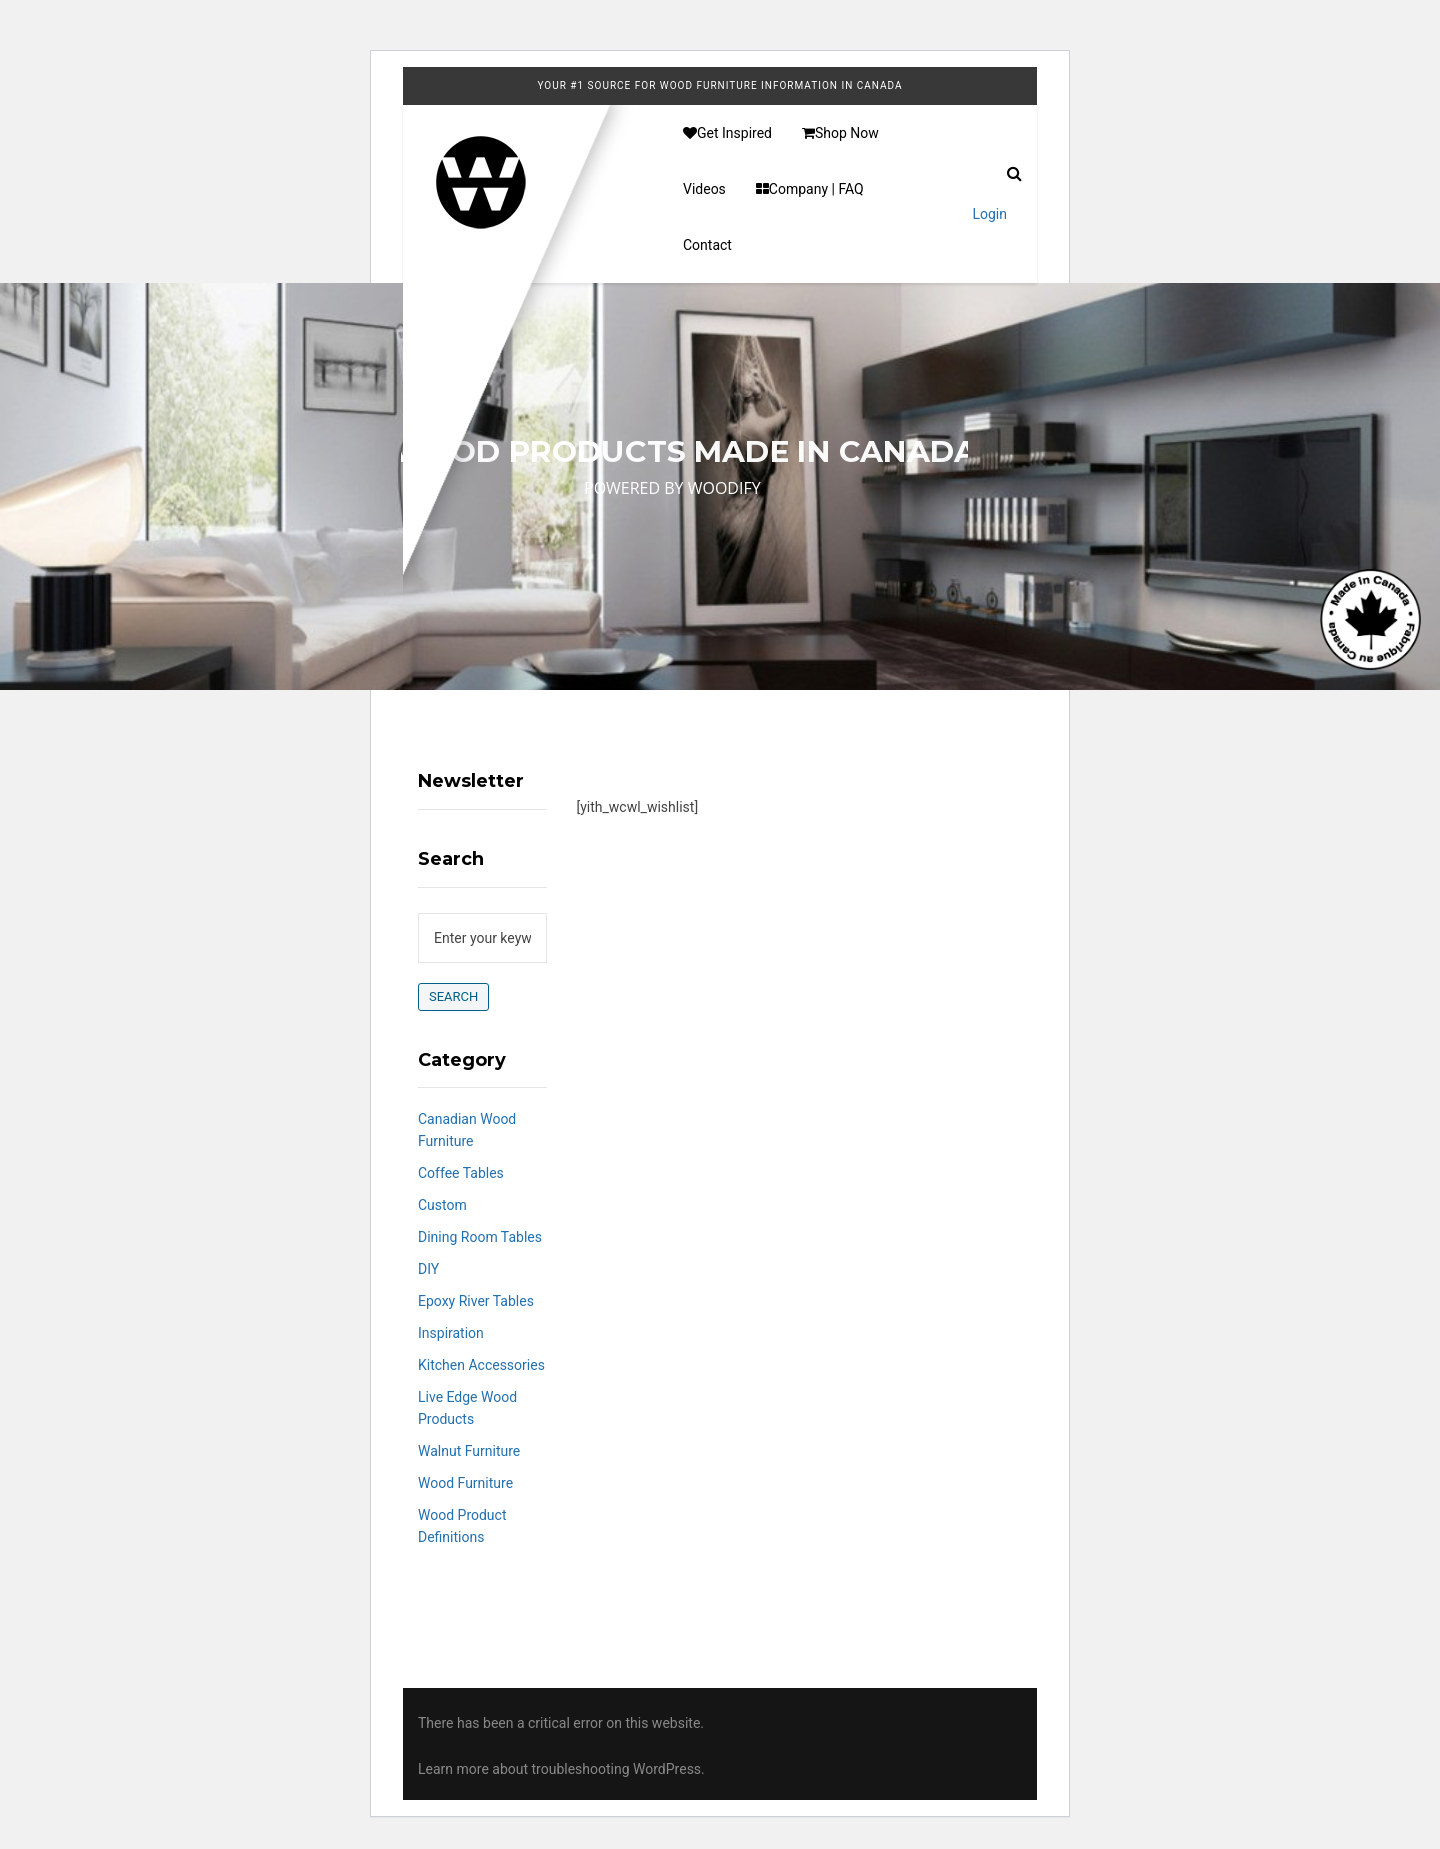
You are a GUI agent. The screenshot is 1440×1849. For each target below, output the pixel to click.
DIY (428, 1269)
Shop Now (840, 133)
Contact (707, 245)
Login (989, 214)
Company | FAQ (810, 189)
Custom (442, 1205)
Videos (704, 189)
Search (453, 996)
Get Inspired (727, 133)
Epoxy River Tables (476, 1301)
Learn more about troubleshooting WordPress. (561, 1769)
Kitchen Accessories (481, 1365)
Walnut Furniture (469, 1451)
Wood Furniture (465, 1483)
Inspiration (451, 1333)
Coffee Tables (461, 1173)
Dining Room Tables (480, 1237)
